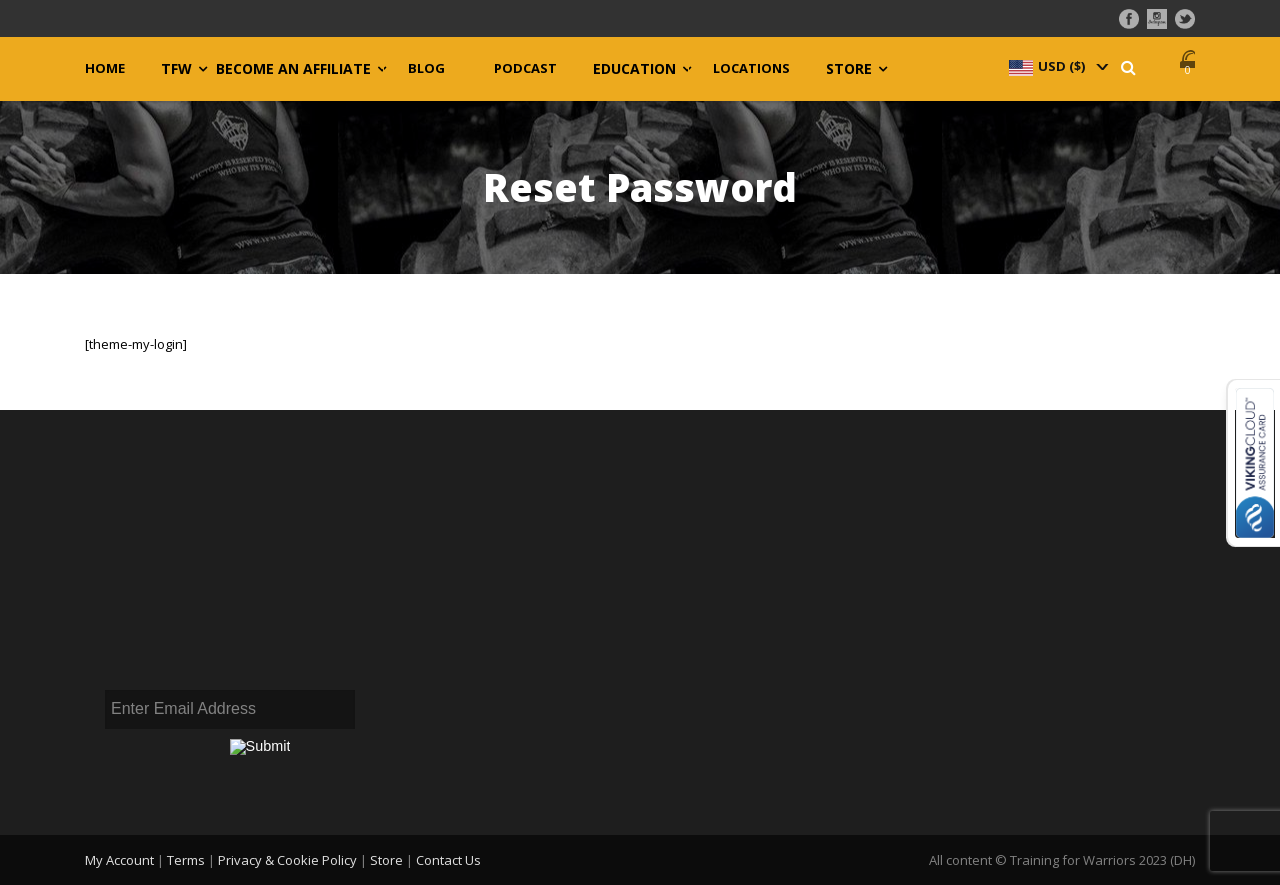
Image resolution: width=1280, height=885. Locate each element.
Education (634, 69)
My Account (119, 860)
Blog (426, 68)
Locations (751, 68)
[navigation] (1057, 66)
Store (849, 69)
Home (105, 68)
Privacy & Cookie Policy (287, 860)
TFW (176, 69)
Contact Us (448, 860)
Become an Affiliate (293, 69)
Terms (186, 860)
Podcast (525, 68)
